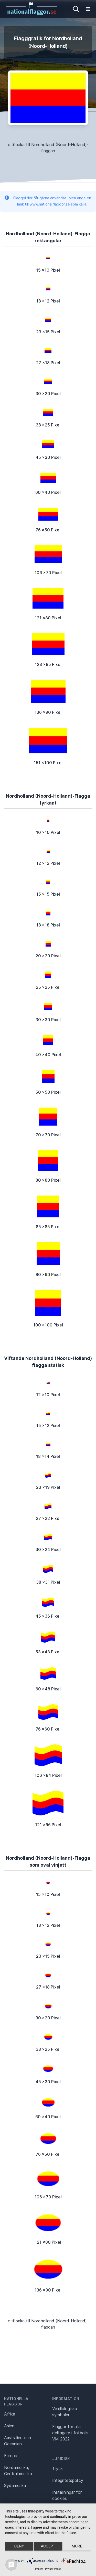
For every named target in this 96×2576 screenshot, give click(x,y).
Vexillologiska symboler (64, 2411)
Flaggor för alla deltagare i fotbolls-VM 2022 (71, 2432)
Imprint (39, 2569)
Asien (9, 2425)
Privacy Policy (53, 2569)
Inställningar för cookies (67, 2495)
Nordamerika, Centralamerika (18, 2470)
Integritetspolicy (67, 2480)
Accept (48, 2546)
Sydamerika (15, 2485)
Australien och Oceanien (17, 2440)
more (77, 2546)
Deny (19, 2546)
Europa (10, 2455)
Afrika (9, 2414)
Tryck (57, 2468)
